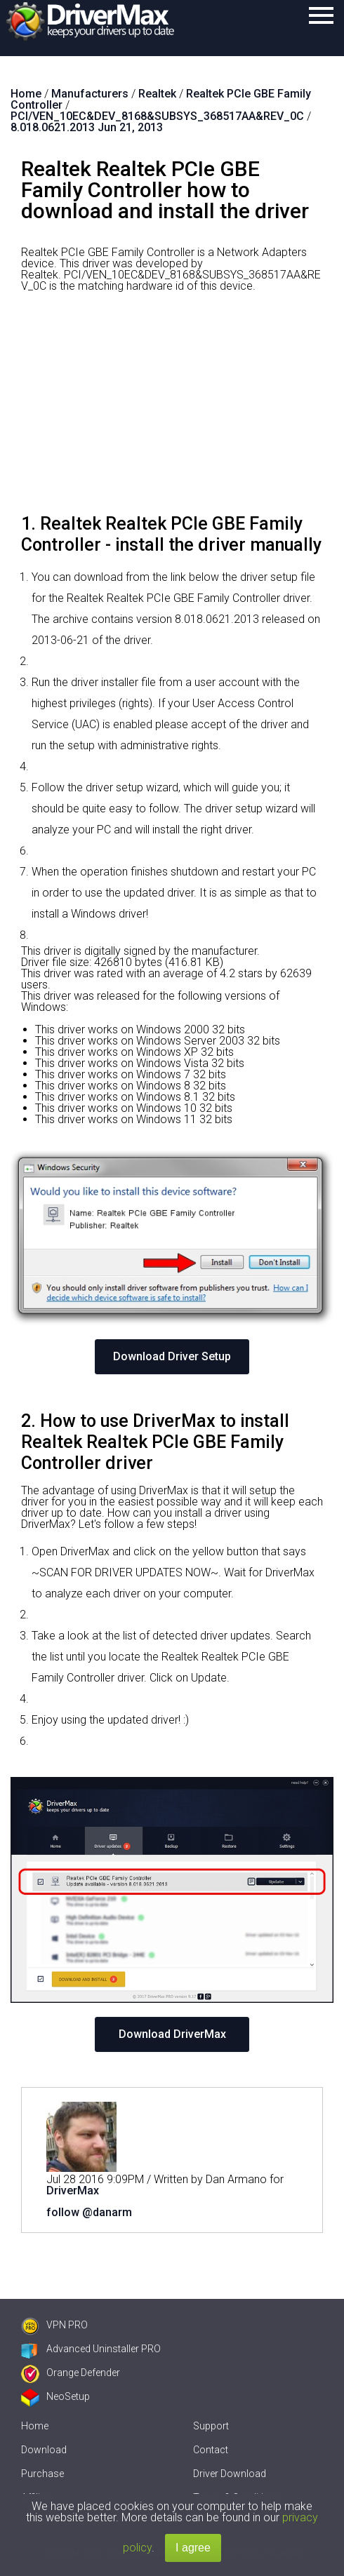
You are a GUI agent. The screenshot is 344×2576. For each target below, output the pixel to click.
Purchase (42, 2473)
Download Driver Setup (172, 1356)
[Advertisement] (172, 408)
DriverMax (72, 2190)
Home (34, 2426)
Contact (210, 2450)
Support (211, 2426)
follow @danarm (89, 2212)
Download (44, 2450)
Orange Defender (70, 2372)
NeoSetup (55, 2396)
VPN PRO (54, 2325)
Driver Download (229, 2473)
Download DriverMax (172, 2034)
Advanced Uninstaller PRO (91, 2349)
